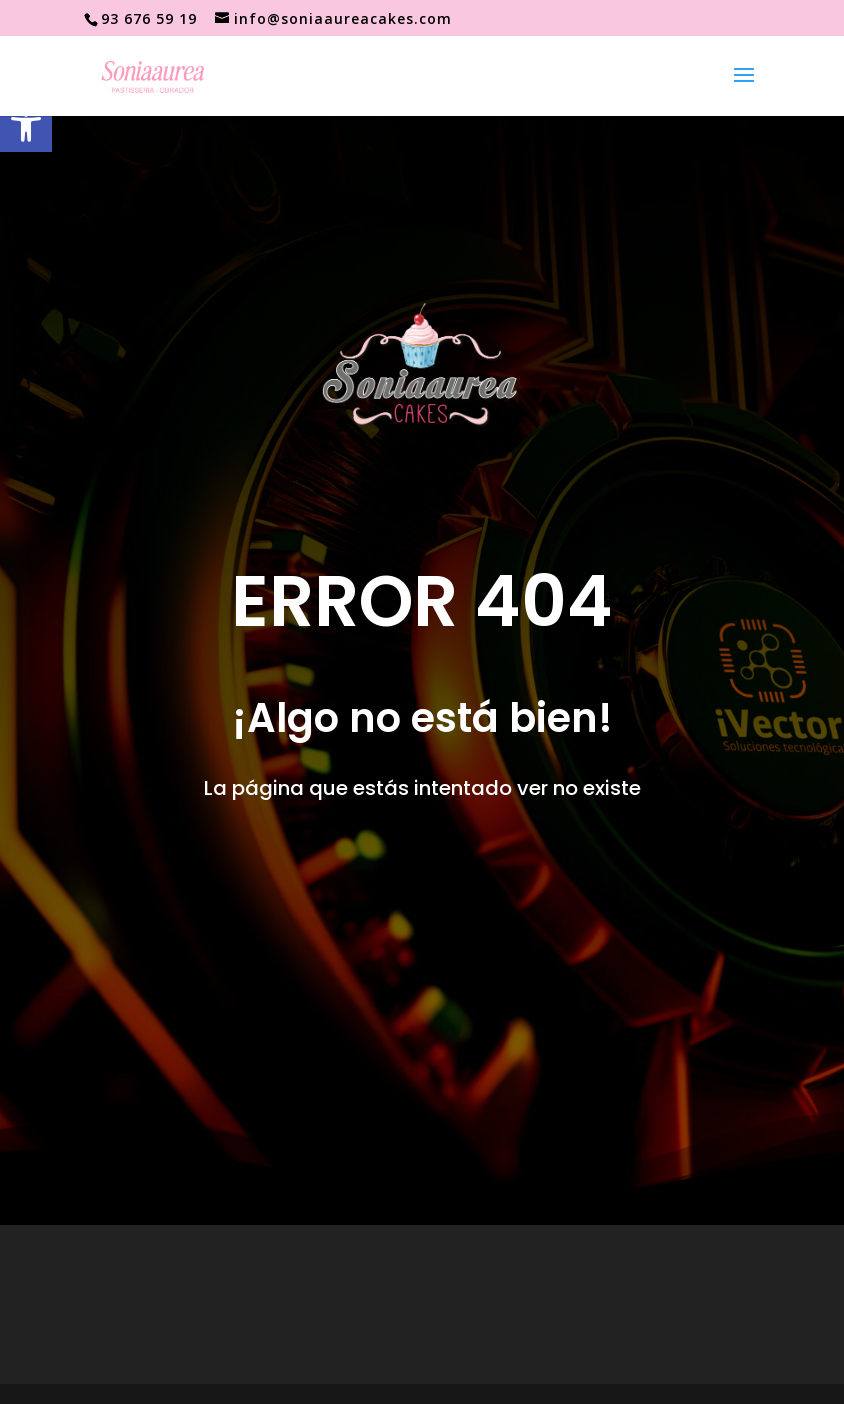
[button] (26, 126)
